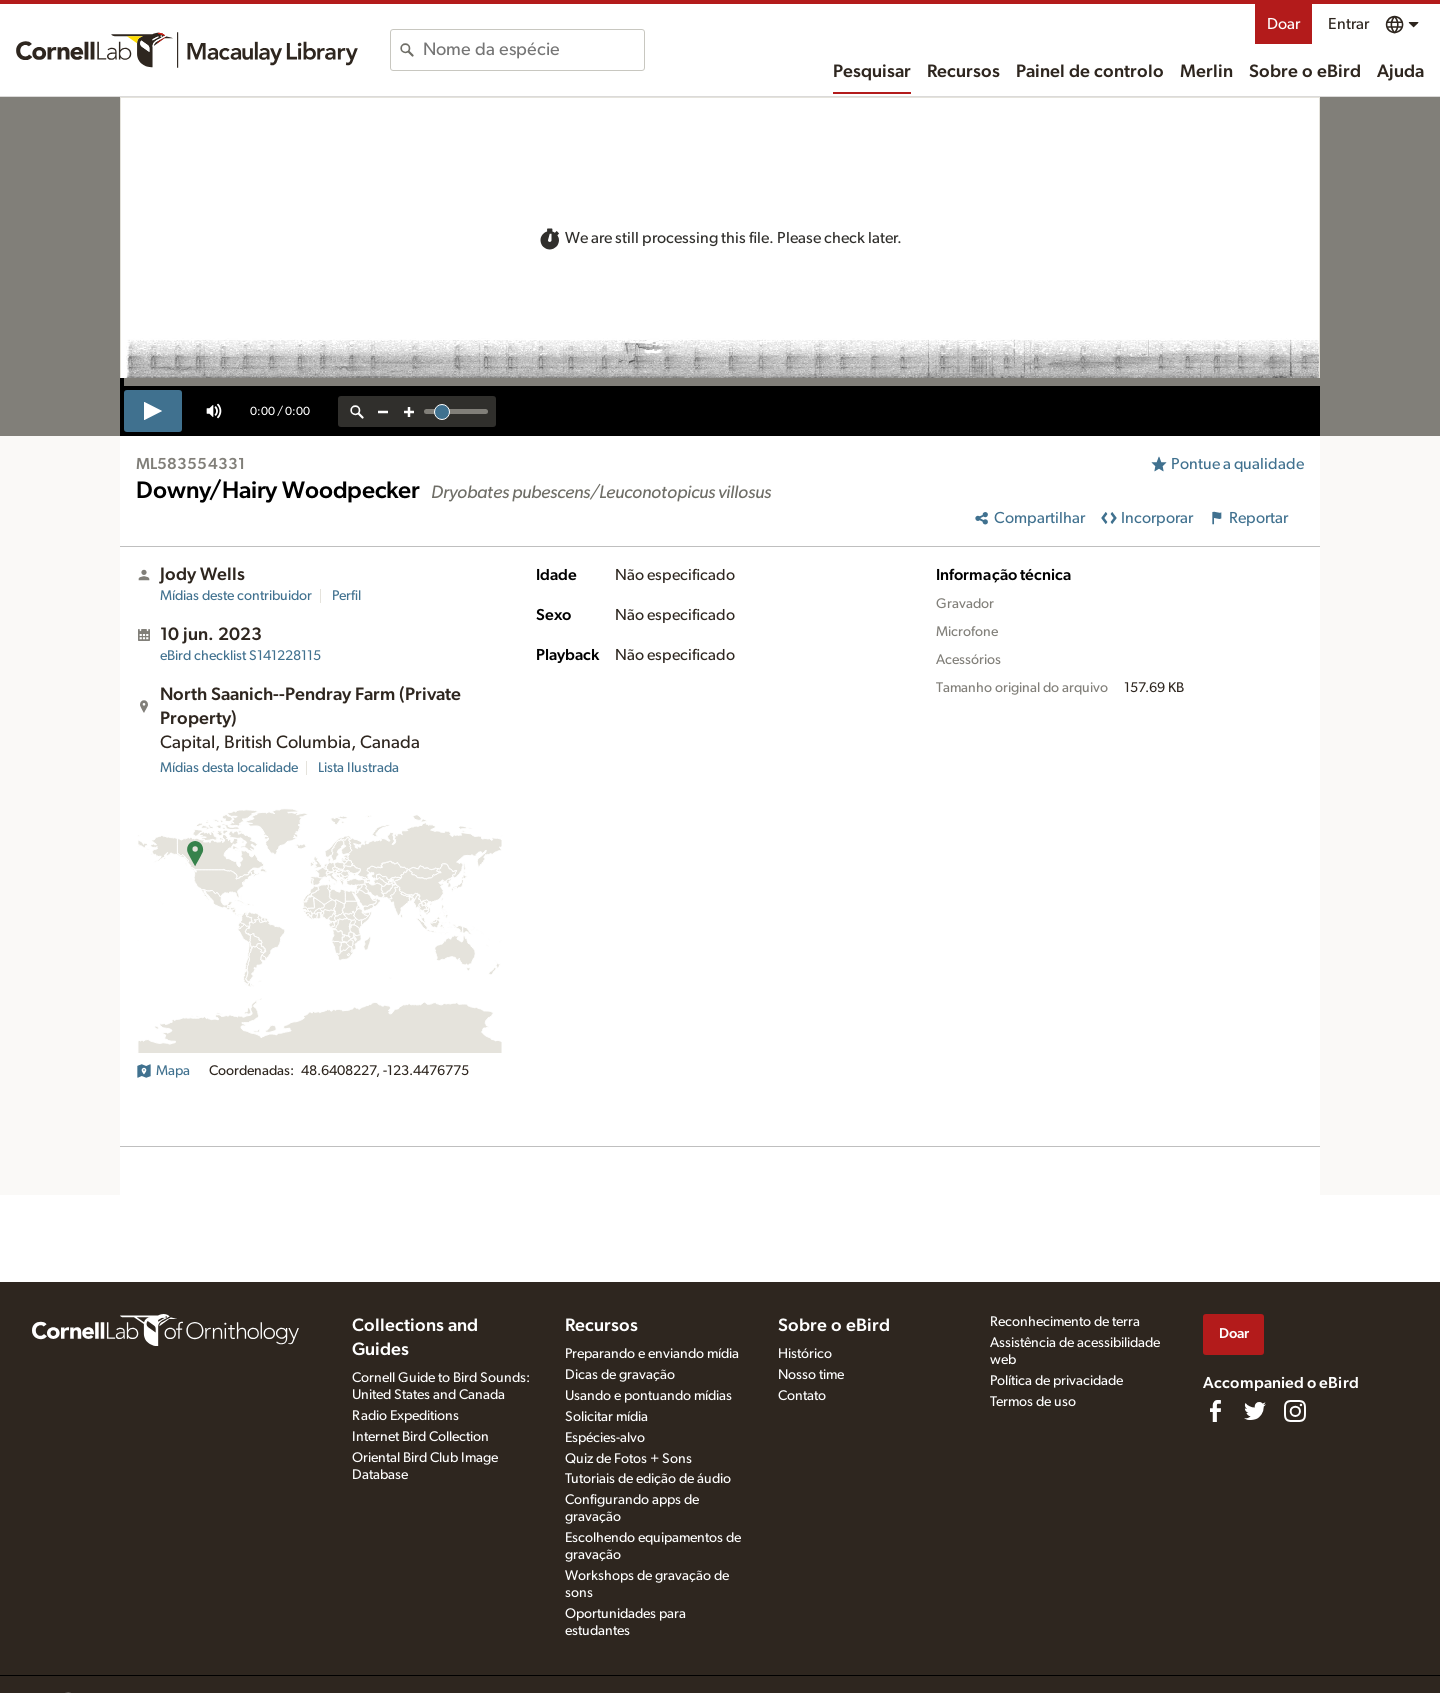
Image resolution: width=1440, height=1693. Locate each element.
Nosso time (811, 1375)
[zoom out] (383, 411)
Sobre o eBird (1305, 72)
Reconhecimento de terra (1065, 1322)
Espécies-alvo (605, 1438)
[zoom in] (409, 411)
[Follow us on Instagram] (1295, 1411)
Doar (1283, 24)
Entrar (1348, 24)
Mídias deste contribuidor (236, 596)
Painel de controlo (1090, 72)
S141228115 (240, 656)
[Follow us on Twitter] (1255, 1411)
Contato (802, 1396)
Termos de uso (1033, 1402)
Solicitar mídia (606, 1417)
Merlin (1206, 72)
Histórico (805, 1354)
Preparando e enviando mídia (652, 1354)
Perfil (346, 596)
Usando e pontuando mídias (648, 1396)
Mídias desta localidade (229, 768)
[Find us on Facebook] (1215, 1411)
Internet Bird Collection (420, 1437)
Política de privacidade (1056, 1381)
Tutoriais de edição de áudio (648, 1479)
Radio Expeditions (405, 1416)
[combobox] (533, 50)
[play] (153, 411)
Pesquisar (872, 72)
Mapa (163, 1071)
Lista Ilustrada (358, 768)
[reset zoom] (357, 411)
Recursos (963, 72)
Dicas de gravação (620, 1375)
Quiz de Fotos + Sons (628, 1459)
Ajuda (1400, 72)
